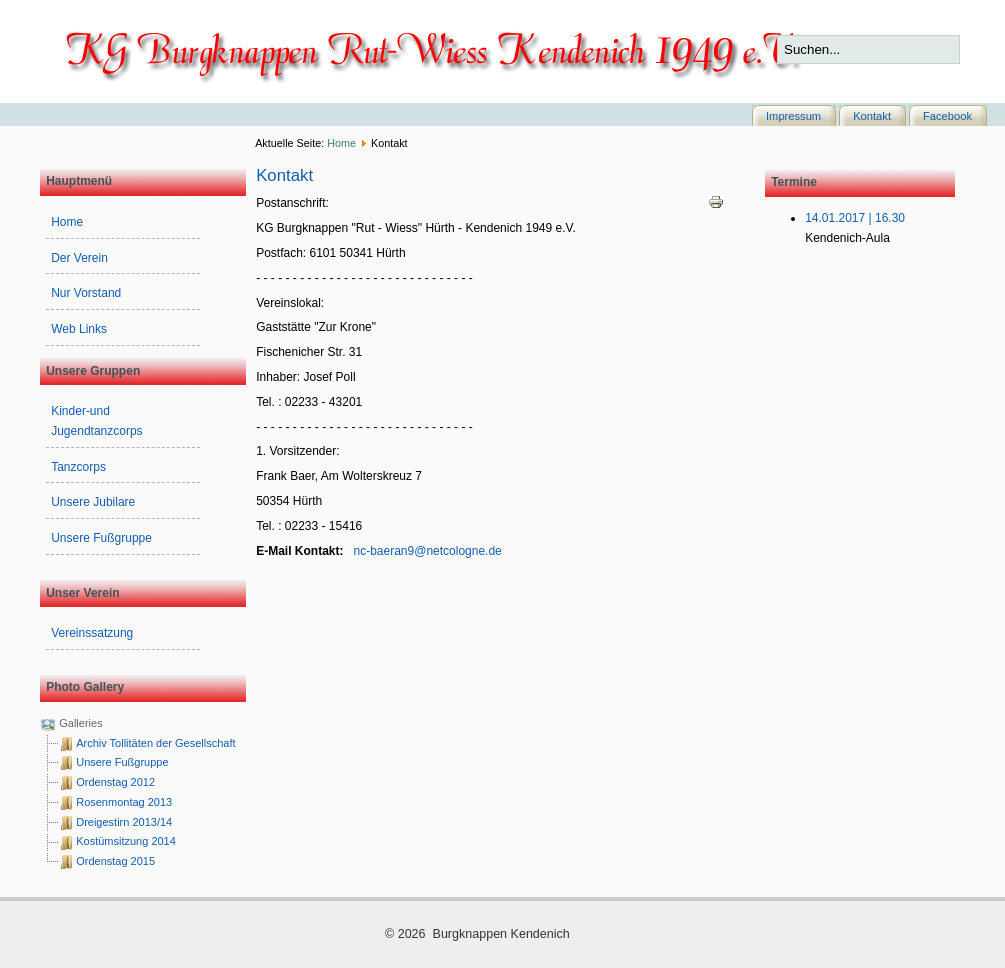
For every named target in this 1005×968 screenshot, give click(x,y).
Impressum (793, 116)
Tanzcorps (78, 467)
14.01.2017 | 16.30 (855, 218)
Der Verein (79, 258)
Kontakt (872, 116)
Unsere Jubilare (93, 502)
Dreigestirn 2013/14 (124, 822)
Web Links (79, 329)
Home (341, 143)
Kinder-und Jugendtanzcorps (96, 421)
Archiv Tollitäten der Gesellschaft (155, 743)
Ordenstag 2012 (115, 782)
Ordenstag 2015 (115, 861)
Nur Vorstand (86, 293)
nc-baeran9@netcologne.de (428, 551)
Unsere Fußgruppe (101, 538)
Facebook (947, 116)
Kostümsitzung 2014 (126, 841)
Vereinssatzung (92, 633)
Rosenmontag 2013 (124, 802)
